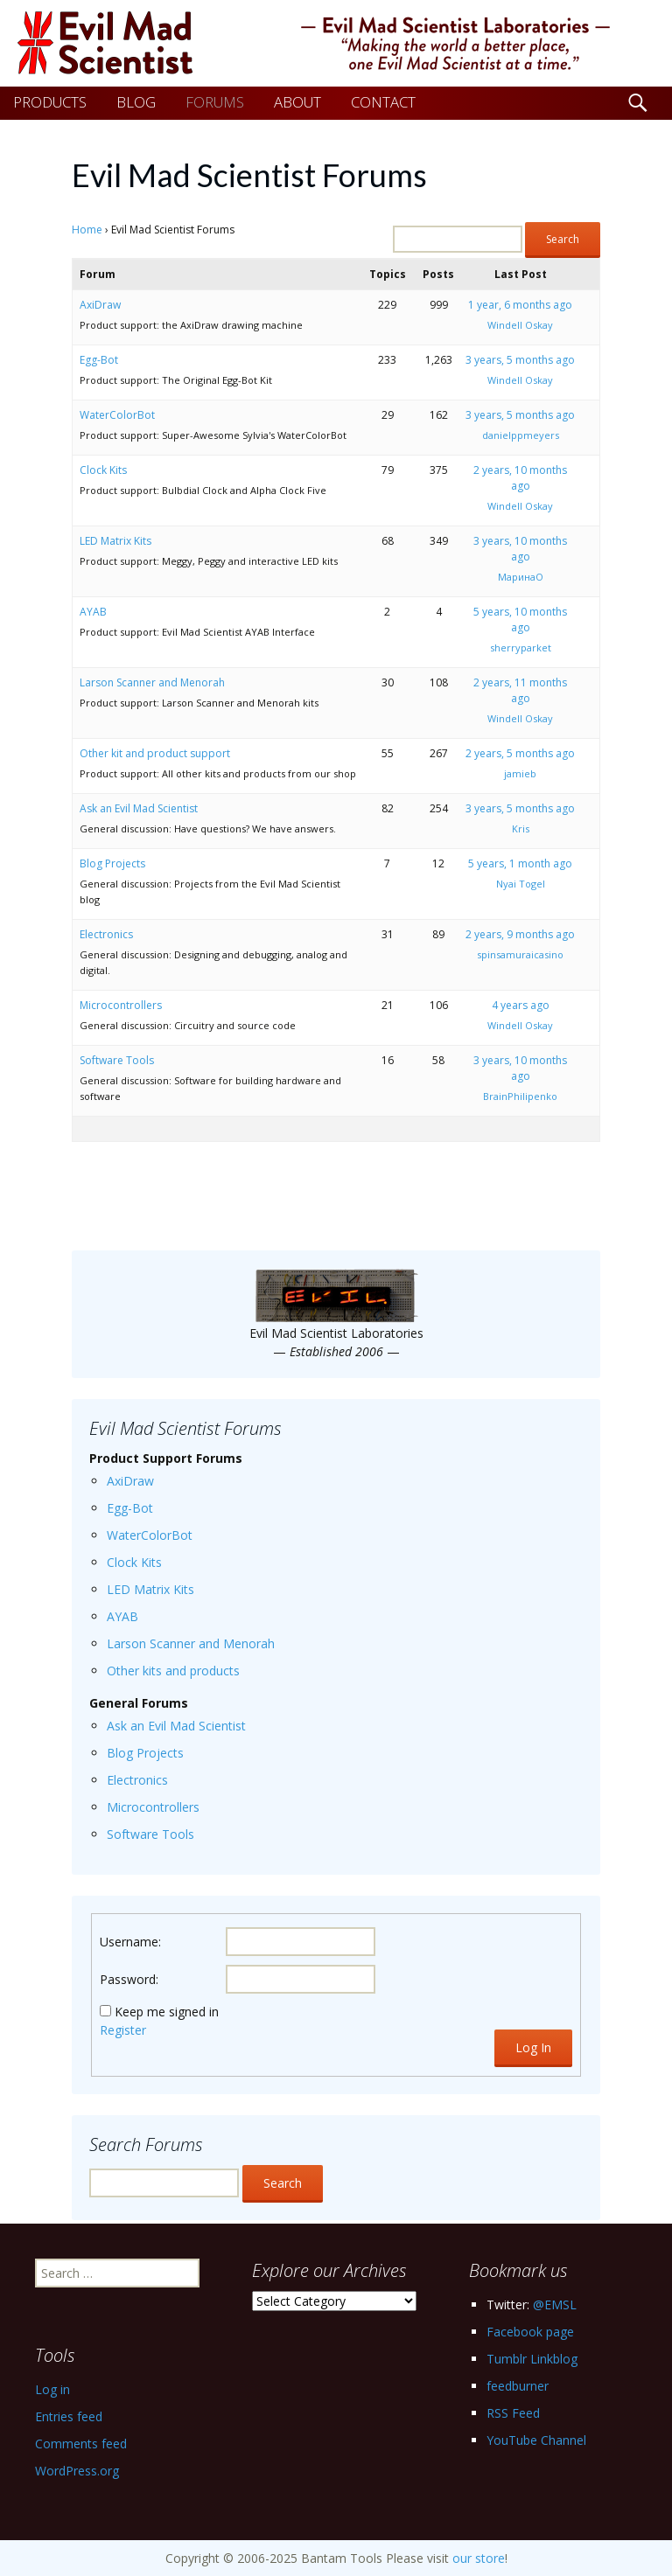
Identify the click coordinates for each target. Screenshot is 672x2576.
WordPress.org (77, 2470)
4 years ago (521, 1005)
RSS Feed (513, 2413)
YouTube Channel (536, 2440)
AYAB (93, 611)
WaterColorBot (117, 414)
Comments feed (81, 2443)
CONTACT (383, 102)
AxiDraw (100, 304)
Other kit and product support (155, 753)
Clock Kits (103, 470)
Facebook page (530, 2331)
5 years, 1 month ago (520, 863)
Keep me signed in (167, 2011)
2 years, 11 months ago (520, 690)
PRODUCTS (50, 102)
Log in (52, 2389)
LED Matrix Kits (115, 540)
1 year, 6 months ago (520, 304)
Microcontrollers (121, 1005)
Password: (129, 1979)
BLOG (136, 102)
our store (478, 2558)
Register (123, 2030)
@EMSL (555, 2304)
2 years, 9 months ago (520, 934)
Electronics (106, 934)
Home (87, 229)
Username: (130, 1941)
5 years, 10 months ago (520, 619)
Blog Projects (112, 863)
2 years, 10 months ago (520, 478)
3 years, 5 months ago (520, 359)
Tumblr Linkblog (532, 2358)
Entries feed (68, 2416)
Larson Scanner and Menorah (152, 682)
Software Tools (117, 1060)
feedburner (517, 2386)
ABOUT (297, 102)
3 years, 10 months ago (520, 548)
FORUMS (215, 102)
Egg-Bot (99, 359)
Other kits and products (173, 1670)
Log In (533, 2047)
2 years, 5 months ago (520, 753)
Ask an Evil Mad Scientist (139, 808)
